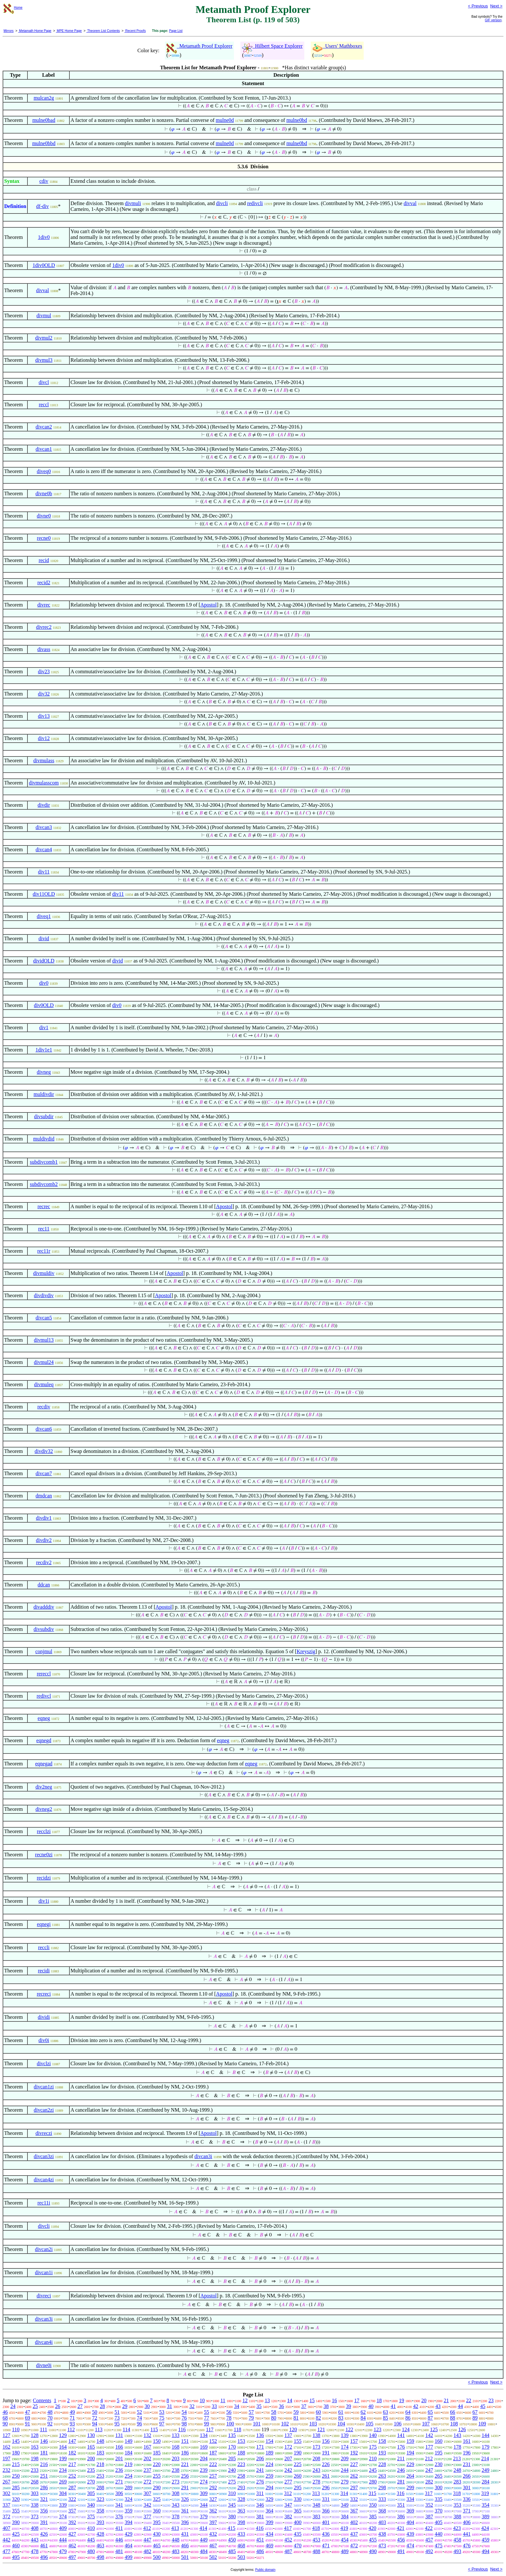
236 (119, 2470)
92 (50, 2423)
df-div (42, 206)
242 (288, 2470)
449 (203, 2539)
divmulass (43, 760)
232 (6, 2470)
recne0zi (44, 1854)
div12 (43, 738)
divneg (44, 1072)
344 (203, 2505)
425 (16, 2534)
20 (424, 2400)
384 (345, 2516)
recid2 (43, 582)
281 (401, 2481)
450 (232, 2539)
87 (430, 2418)
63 (385, 2412)
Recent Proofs (135, 31)
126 (462, 2429)
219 (128, 2464)
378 (175, 2516)
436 (326, 2534)
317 (429, 2493)
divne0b (43, 493)
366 (326, 2510)
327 (213, 2499)
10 (202, 2400)
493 (457, 2551)
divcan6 (43, 1429)
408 (34, 2528)
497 (72, 2557)
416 (260, 2528)
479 (63, 2551)
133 (175, 2435)
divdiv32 (44, 1451)
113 (98, 2429)
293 (241, 2487)
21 (446, 2400)
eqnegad (43, 1763)
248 (457, 2470)
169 (203, 2447)
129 (63, 2435)
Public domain (265, 2569)
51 (117, 2412)
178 (457, 2447)
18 (379, 2400)
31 (169, 2406)
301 (467, 2487)
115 (154, 2429)
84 (363, 2418)
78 (228, 2418)
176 (401, 2447)
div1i (43, 1901)
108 (454, 2423)
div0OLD (44, 1005)
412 (147, 2528)
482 (147, 2551)
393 (100, 2522)
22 (468, 2400)
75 (161, 2418)
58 (273, 2412)
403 (382, 2522)
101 (257, 2423)
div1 (43, 1027)
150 (157, 2441)
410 (91, 2528)
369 (410, 2510)
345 (232, 2505)
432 (213, 2534)
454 (345, 2539)
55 (206, 2412)
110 (15, 2429)
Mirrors (9, 31)
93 (72, 2423)
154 (269, 2441)
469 (269, 2545)
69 (27, 2418)
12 (245, 2400)
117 (209, 2429)
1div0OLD (44, 265)
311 (260, 2493)
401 (326, 2522)
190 (297, 2452)
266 (467, 2476)
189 (269, 2452)
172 (288, 2447)
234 (63, 2470)
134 (203, 2435)
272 (147, 2481)
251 (44, 2476)
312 (288, 2493)
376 (119, 2516)
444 (63, 2539)
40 (370, 2406)
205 (232, 2458)
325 (157, 2499)
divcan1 (43, 449)
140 (373, 2435)
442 (6, 2539)
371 (467, 2510)
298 (382, 2487)
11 (222, 2400)
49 (72, 2412)
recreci (44, 1994)
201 (119, 2458)
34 (236, 2406)
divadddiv (44, 1607)
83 (340, 2418)
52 (139, 2412)
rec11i (43, 2203)
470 (297, 2545)
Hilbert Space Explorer (272, 46)
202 (147, 2458)
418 (316, 2528)
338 (34, 2505)
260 (297, 2476)
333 (382, 2499)
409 (63, 2528)
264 (410, 2476)
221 (185, 2464)
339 (63, 2505)
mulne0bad (43, 120)
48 (50, 2412)
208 (316, 2458)
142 (429, 2435)
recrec (43, 1206)
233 (34, 2470)
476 (467, 2545)
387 (429, 2516)
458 (457, 2539)
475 (438, 2545)
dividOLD (44, 960)
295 (297, 2487)
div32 (43, 693)
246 (401, 2470)
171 (260, 2447)
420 (372, 2528)
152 (213, 2441)
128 (34, 2435)
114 (126, 2429)
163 (34, 2447)
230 (438, 2464)
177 (429, 2447)
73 (117, 2418)
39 (348, 2406)
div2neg (43, 1787)
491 (401, 2551)
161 (467, 2441)
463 (100, 2545)
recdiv (43, 1406)
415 (231, 2528)
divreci (43, 2295)
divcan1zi (44, 2086)
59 (296, 2412)
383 (316, 2516)
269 (63, 2481)
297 (354, 2487)
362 (213, 2510)
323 (100, 2499)
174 (345, 2447)
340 (91, 2505)
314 (344, 2493)
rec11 (43, 1228)
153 (241, 2441)
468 (241, 2545)
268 (34, 2481)
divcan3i (203, 2156)
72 (94, 2418)
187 (213, 2452)
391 (44, 2522)
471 (326, 2545)
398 (241, 2522)
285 (16, 2487)
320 (16, 2499)
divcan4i (44, 2342)
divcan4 (43, 849)
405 (438, 2522)
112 (71, 2429)
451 (260, 2539)
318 (457, 2493)
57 (251, 2412)
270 (91, 2481)
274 (203, 2481)
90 (5, 2423)
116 (182, 2429)
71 (72, 2418)
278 (316, 2481)
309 (203, 2493)
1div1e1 (43, 1049)
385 (373, 2516)
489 (345, 2551)
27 (80, 2406)
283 (457, 2481)
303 (34, 2493)
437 (354, 2534)
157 (354, 2441)
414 (203, 2528)
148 (100, 2441)
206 (260, 2458)
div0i (43, 2040)
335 (438, 2499)
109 (482, 2423)
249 (486, 2470)
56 (228, 2412)
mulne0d (225, 120)
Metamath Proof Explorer (199, 46)
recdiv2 (44, 1562)
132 (147, 2435)
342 (147, 2505)
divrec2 (44, 627)
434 (269, 2534)
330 (297, 2499)
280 (373, 2481)
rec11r (43, 1251)
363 (241, 2510)
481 (119, 2551)
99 (206, 2423)
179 (486, 2447)
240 (232, 2470)
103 (313, 2423)
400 (297, 2522)
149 (128, 2441)
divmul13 (44, 1340)
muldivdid (44, 1138)
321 (44, 2499)
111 (43, 2429)
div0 (43, 983)
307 (147, 2493)
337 (6, 2505)
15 (312, 2400)
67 (475, 2412)
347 (288, 2505)
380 (232, 2516)
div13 (43, 716)
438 (382, 2534)
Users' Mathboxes (337, 46)
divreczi (43, 2133)
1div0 (43, 237)
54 (184, 2412)
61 (340, 2412)
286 (44, 2487)
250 (16, 2476)
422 (429, 2528)
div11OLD (44, 894)
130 (91, 2435)
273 (175, 2481)
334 (410, 2499)
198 (34, 2458)
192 (354, 2452)
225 (297, 2464)
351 (401, 2505)
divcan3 (43, 827)
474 (410, 2545)
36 (281, 2406)
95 (117, 2423)
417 (288, 2528)
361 (185, 2510)
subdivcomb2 (44, 1184)
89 (475, 2418)
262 (354, 2476)
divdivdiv (44, 1295)
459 (486, 2539)
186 (185, 2452)
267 (6, 2481)
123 (377, 2429)
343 (175, 2505)
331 (326, 2499)
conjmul (43, 1651)
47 (27, 2412)
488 (316, 2551)
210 (373, 2458)
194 (410, 2452)
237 (147, 2470)
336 (467, 2499)
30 (147, 2406)
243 (316, 2470)
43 (437, 2406)
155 (297, 2441)
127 (6, 2435)
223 (241, 2464)
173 (316, 2447)
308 (175, 2493)
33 (214, 2406)
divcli (222, 203)
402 (354, 2522)
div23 (43, 671)
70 (50, 2418)
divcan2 (43, 426)
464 (128, 2545)
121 (321, 2429)
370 (438, 2510)
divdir (44, 805)
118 (237, 2429)
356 (44, 2510)
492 (429, 2551)
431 (185, 2534)
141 (401, 2435)
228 (382, 2464)
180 (16, 2452)
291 (185, 2487)
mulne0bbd (44, 143)
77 (206, 2418)
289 (128, 2487)
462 (72, 2545)
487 (288, 2551)
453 (316, 2539)
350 (373, 2505)
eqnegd (43, 1740)
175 (373, 2447)
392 (72, 2522)
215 (16, 2464)
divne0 (44, 515)
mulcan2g (44, 98)
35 (259, 2406)
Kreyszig (306, 1651)
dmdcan (43, 1495)
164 (63, 2447)
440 (438, 2534)
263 (382, 2476)
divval (410, 203)
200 (91, 2458)
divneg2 (43, 1809)
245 (373, 2470)
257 (213, 2476)
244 (345, 2470)
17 (356, 2400)
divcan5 (43, 1317)
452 (288, 2539)
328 (241, 2499)
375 (91, 2516)
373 (34, 2516)
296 (326, 2487)
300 (438, 2487)
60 (318, 2412)
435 (297, 2534)
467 (213, 2545)
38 (326, 2406)
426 (44, 2534)
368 (382, 2510)
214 (485, 2458)
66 (452, 2412)
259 (269, 2476)
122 (349, 2429)
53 (161, 2412)
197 (6, 2458)
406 (467, 2522)
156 (326, 2441)
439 (410, 2534)
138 (316, 2435)
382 (288, 2516)
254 (128, 2476)
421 (400, 2528)
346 (260, 2505)
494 (486, 2551)
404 (410, 2522)
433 (241, 2534)
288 (100, 2487)
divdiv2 (44, 1540)
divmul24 (44, 1362)
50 (94, 2412)
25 (35, 2406)
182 (72, 2452)
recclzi (44, 1831)
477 (6, 2551)
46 (5, 2412)
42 (415, 2406)
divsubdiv (44, 1629)
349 (345, 2505)
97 (161, 2423)
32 (192, 2406)
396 (185, 2522)
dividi (44, 2017)
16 (334, 2400)
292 (213, 2487)
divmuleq (43, 1384)
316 (400, 2493)
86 (407, 2418)
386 (401, 2516)
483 (175, 2551)
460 (16, 2545)
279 (345, 2481)
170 (232, 2447)
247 (429, 2470)
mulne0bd (296, 120)
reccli (44, 1947)
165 (91, 2447)
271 (119, 2481)
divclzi (44, 2063)
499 (128, 2557)
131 (119, 2435)
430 (157, 2534)
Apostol (208, 604)
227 (354, 2464)
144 (486, 2435)
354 (486, 2505)
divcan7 (43, 1473)
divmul (43, 315)
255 (157, 2476)
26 (57, 2406)
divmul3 (43, 360)
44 (460, 2406)
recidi (43, 1970)
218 (100, 2464)
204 (203, 2458)
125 (434, 2429)
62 (363, 2412)
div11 (44, 871)
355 (16, 2510)
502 (213, 2557)
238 (175, 2470)
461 (44, 2545)
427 (72, 2534)
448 (175, 2539)
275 (232, 2481)
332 (354, 2499)
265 (438, 2476)
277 (288, 2481)
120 (293, 2429)
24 (12, 2406)
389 (486, 2516)
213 (457, 2458)
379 (203, 2516)
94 (94, 2423)
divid (43, 938)
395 (157, 2522)
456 (401, 2539)
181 (44, 2452)
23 (491, 2400)
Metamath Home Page (34, 31)
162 (6, 2447)
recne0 (44, 538)
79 (251, 2418)
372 (6, 2516)
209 (345, 2458)
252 (72, 2476)
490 (373, 2551)
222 (213, 2464)
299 (410, 2487)
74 (139, 2418)
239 (203, 2470)
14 (289, 2400)
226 (326, 2464)
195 (438, 2452)
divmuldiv (44, 1273)
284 (486, 2481)
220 (157, 2464)
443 (34, 2539)
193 (382, 2452)
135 (232, 2435)
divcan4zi (44, 2179)
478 (34, 2551)
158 (382, 2441)
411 (119, 2528)
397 (213, 2522)
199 (63, 2458)
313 (316, 2493)
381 (260, 2516)
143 (457, 2435)
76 (184, 2418)
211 (401, 2458)
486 (260, 2551)
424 (485, 2528)
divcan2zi (44, 2110)
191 (326, 2452)
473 (382, 2545)
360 (157, 2510)
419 (344, 2528)
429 (128, 2534)
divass (43, 649)
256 (185, 2476)
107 (426, 2423)
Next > (496, 6)
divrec (43, 604)
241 (260, 2470)
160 (438, 2441)
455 (373, 2539)
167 (147, 2447)
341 (119, 2505)
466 (185, 2545)
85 (385, 2418)
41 (393, 2406)
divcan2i (44, 2249)
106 (397, 2423)
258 (241, 2476)
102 (285, 2423)
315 (372, 2493)
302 (6, 2493)
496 (44, 2557)
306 (119, 2493)
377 (147, 2516)
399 (269, 2522)
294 (269, 2487)
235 (91, 2470)
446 (119, 2539)
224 (269, 2464)
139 (345, 2435)
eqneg (44, 1718)
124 (406, 2429)
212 (429, 2458)
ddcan (44, 1584)
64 (407, 2412)
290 (157, 2487)
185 (157, 2452)
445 (91, 2539)
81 (296, 2418)
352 (429, 2505)
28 (102, 2406)
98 (184, 2423)
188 (241, 2452)
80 (273, 2418)
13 (267, 2400)
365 (297, 2510)
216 (44, 2464)
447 (147, 2539)
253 (100, 2476)
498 (100, 2557)
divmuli (133, 203)
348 (316, 2505)
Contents (42, 2400)
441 (467, 2534)
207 (288, 2458)
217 (72, 2464)
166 (119, 2447)
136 (260, 2435)
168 (175, 2447)
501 (185, 2557)
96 (139, 2423)
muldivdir (44, 1094)
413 (175, 2528)
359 (128, 2510)
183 (100, 2452)
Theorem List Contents (103, 31)
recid (44, 560)
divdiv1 (44, 1518)
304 (63, 2493)
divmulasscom (43, 782)
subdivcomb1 (44, 1162)
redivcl (43, 1696)
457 (429, 2539)
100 (230, 2423)
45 (482, 2406)
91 (27, 2423)
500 (157, 2557)
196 (467, 2452)
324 (128, 2499)
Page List (176, 31)
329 (269, 2499)
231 (467, 2464)
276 (260, 2481)
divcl (44, 382)
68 (5, 2418)
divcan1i (44, 2272)
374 (63, 2516)
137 (288, 2435)
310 (232, 2493)
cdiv (43, 181)
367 (354, 2510)
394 (128, 2522)
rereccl (44, 1673)
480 (91, 2551)
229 (410, 2464)
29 (124, 2406)
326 (185, 2499)
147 (72, 2441)
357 (72, 2510)
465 (157, 2545)
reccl (44, 404)
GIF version (493, 20)
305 (91, 2493)
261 (326, 2476)
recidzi (44, 1877)
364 (269, 2510)
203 (175, 2458)
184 (128, 2452)
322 (72, 2499)
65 (430, 2412)
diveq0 (44, 471)
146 (44, 2441)
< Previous (478, 6)
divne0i (44, 2365)
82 (318, 2418)
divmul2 (43, 338)
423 (457, 2528)
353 (457, 2505)
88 (452, 2418)
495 (16, 2557)
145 (16, 2441)
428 (100, 2534)
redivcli (255, 203)
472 (354, 2545)
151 (185, 2441)
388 (457, 2516)
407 (6, 2528)
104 (341, 2423)
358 (100, 2510)
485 (232, 2551)
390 (16, 2522)
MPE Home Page (69, 31)
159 (410, 2441)
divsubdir (43, 1116)
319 (485, 2493)
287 (72, 2487)
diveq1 (44, 916)
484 (203, 2551)
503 (241, 2557)
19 (401, 2400)
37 (303, 2406)
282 (429, 2481)
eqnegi (44, 1924)
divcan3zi (44, 2156)
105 (369, 2423)
